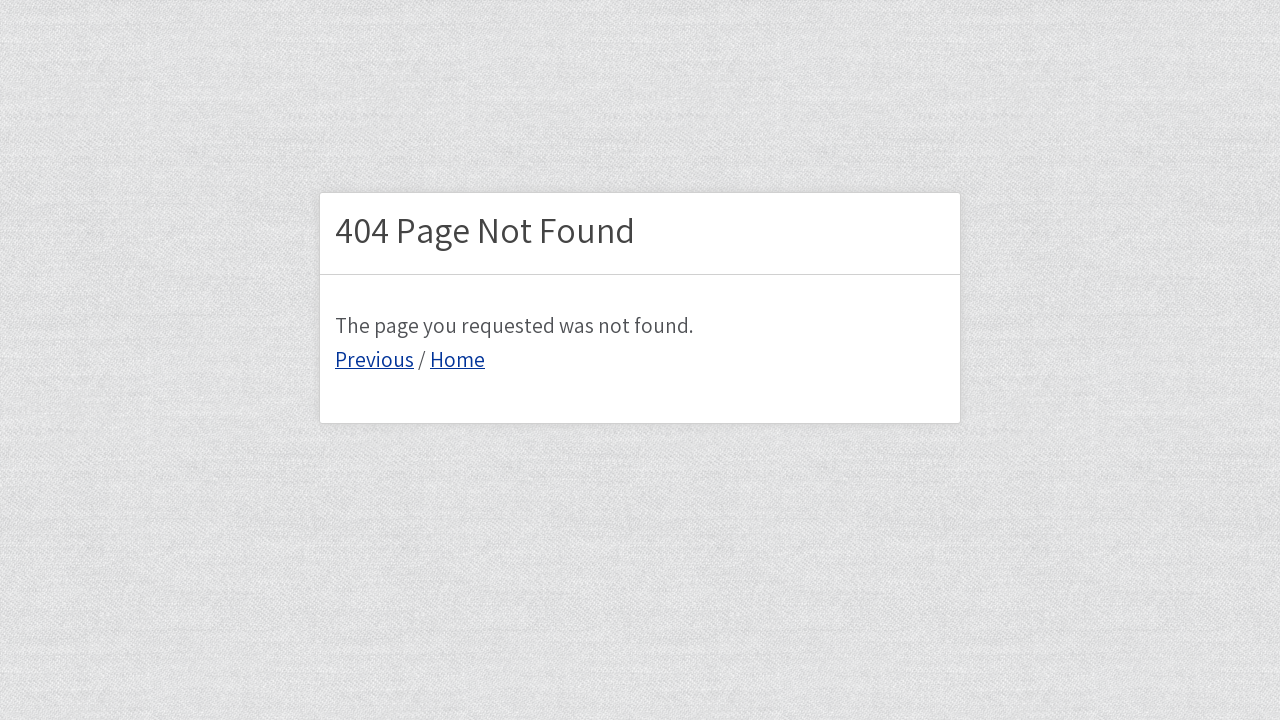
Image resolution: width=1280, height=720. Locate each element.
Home (457, 361)
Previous (374, 361)
